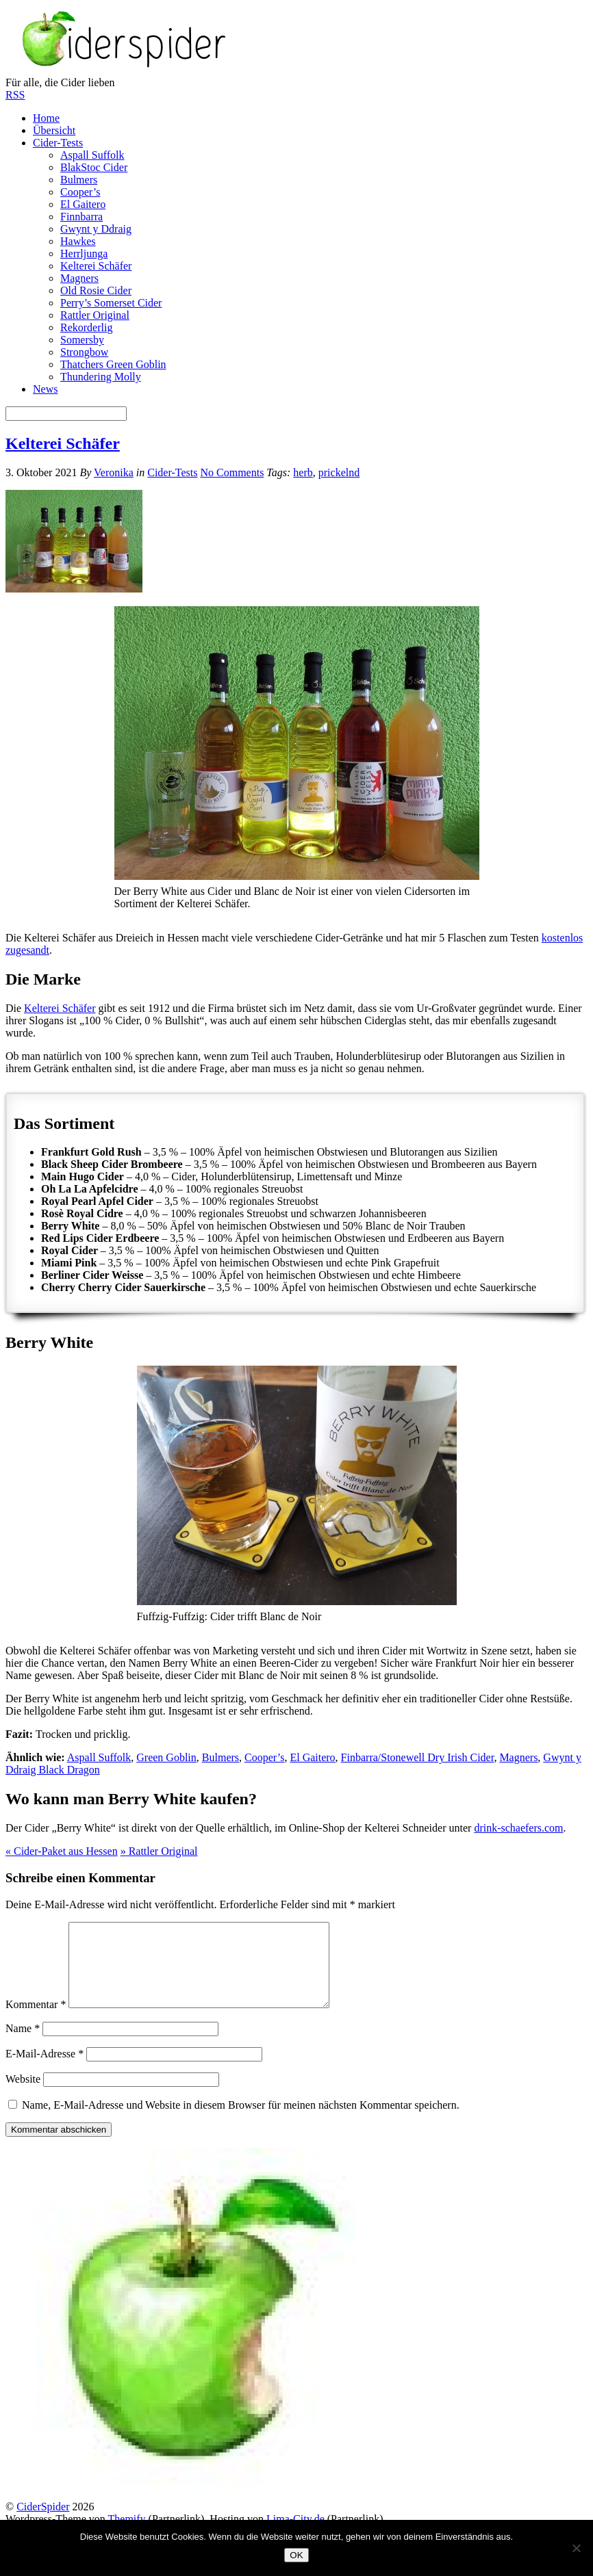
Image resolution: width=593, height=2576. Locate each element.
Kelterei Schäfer (95, 266)
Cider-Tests (58, 142)
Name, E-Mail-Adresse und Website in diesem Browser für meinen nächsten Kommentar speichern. (240, 2121)
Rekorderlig (86, 327)
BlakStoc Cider (93, 167)
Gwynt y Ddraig (95, 229)
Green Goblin (166, 1757)
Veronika (114, 472)
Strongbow (84, 352)
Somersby (82, 340)
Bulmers (78, 179)
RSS (15, 95)
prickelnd (338, 472)
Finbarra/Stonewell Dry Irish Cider (417, 1757)
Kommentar (35, 2021)
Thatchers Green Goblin (113, 364)
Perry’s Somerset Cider (111, 303)
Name (22, 2045)
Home (46, 118)
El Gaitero (82, 204)
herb (302, 472)
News (45, 389)
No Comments (232, 472)
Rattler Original (94, 315)
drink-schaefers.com (518, 1828)
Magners (79, 278)
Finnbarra (81, 216)
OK (296, 2555)
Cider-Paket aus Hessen (61, 1851)
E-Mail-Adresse (44, 2070)
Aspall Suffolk (92, 155)
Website (22, 2095)
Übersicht (54, 130)
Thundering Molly (100, 376)
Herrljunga (84, 253)
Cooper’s (80, 192)
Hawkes (78, 241)
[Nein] (576, 2548)
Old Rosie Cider (95, 290)
